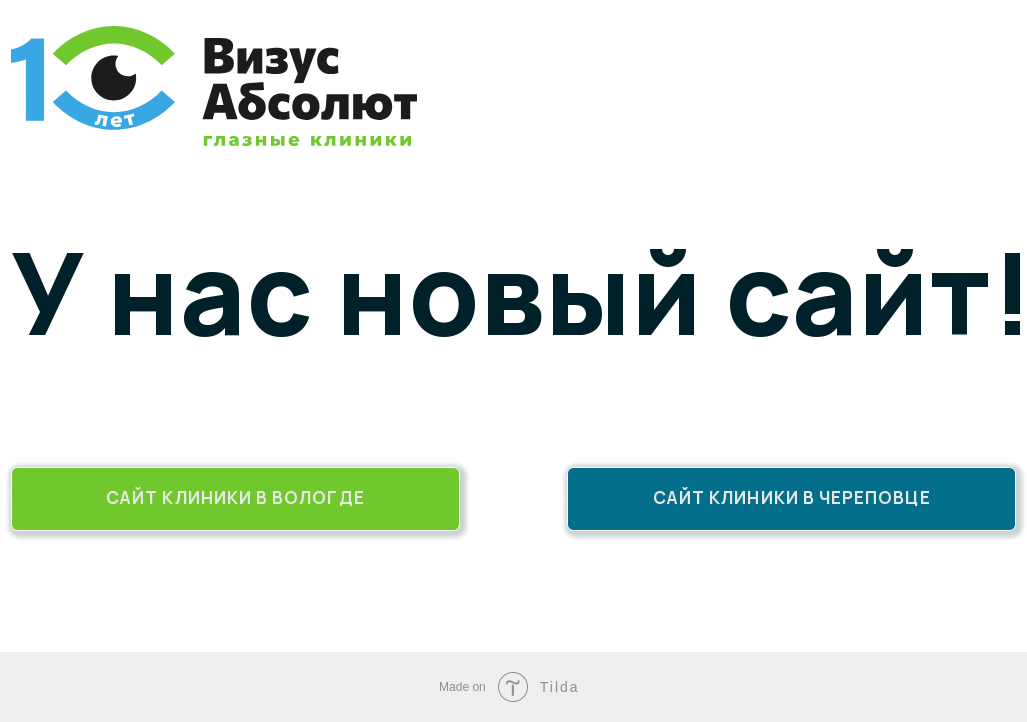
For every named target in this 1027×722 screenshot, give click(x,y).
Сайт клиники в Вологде (235, 497)
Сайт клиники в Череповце (792, 497)
